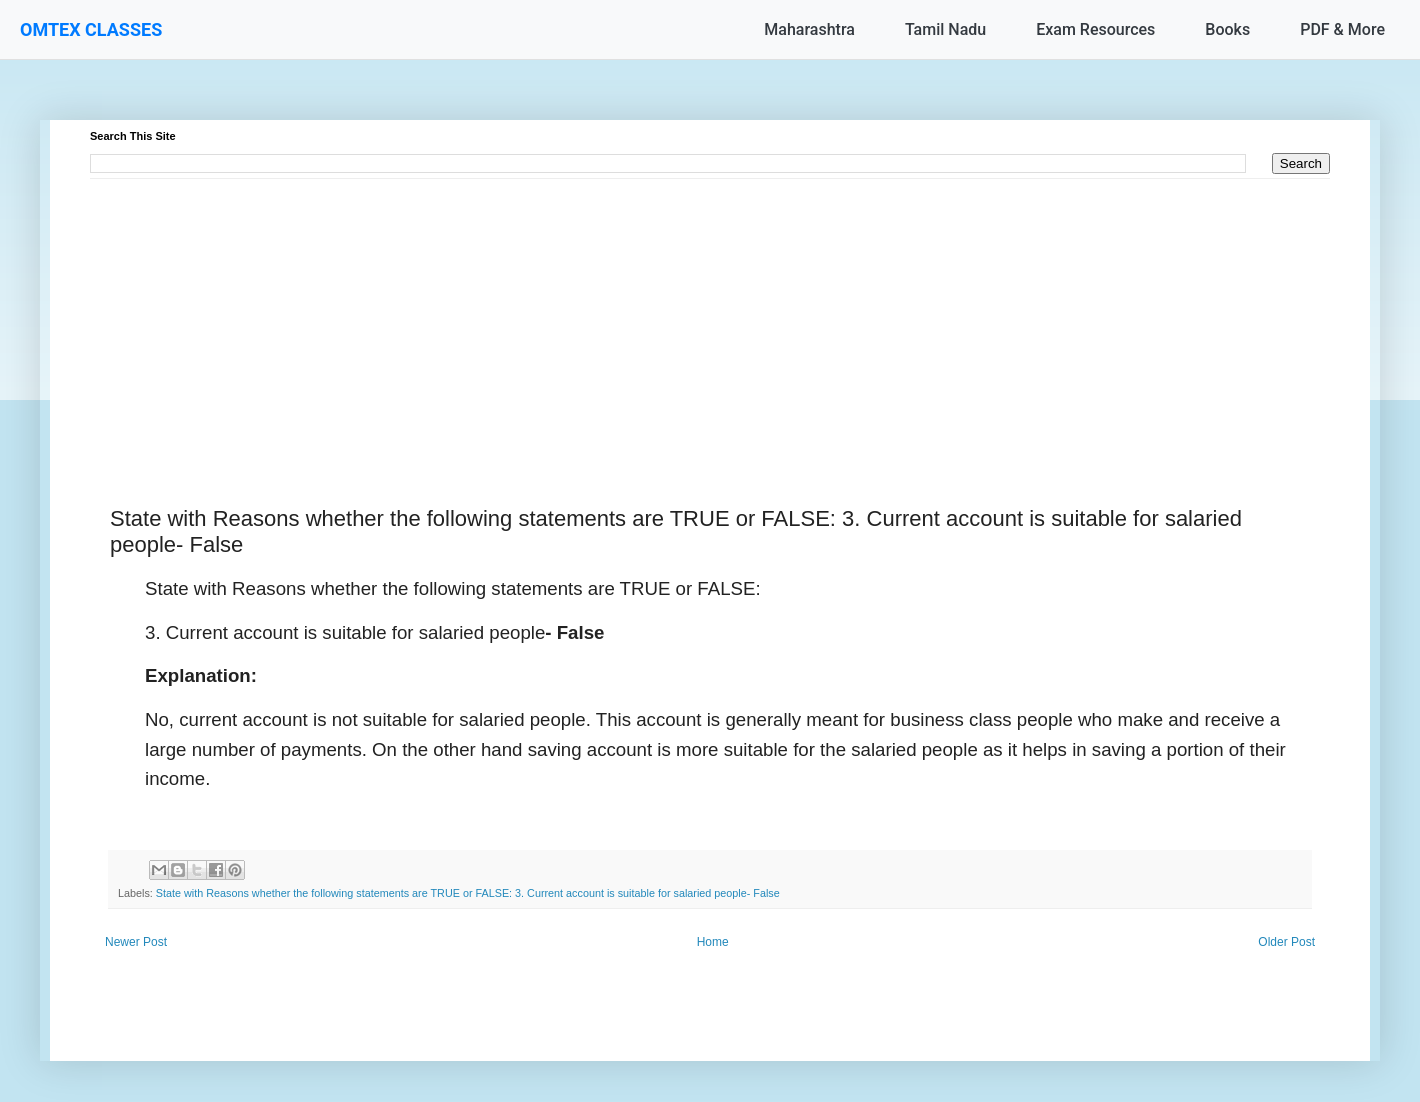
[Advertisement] (690, 319)
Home (713, 942)
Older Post (1286, 942)
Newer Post (136, 942)
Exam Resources (1095, 29)
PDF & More (1342, 29)
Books (1227, 29)
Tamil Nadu (945, 29)
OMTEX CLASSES (91, 29)
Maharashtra (809, 29)
